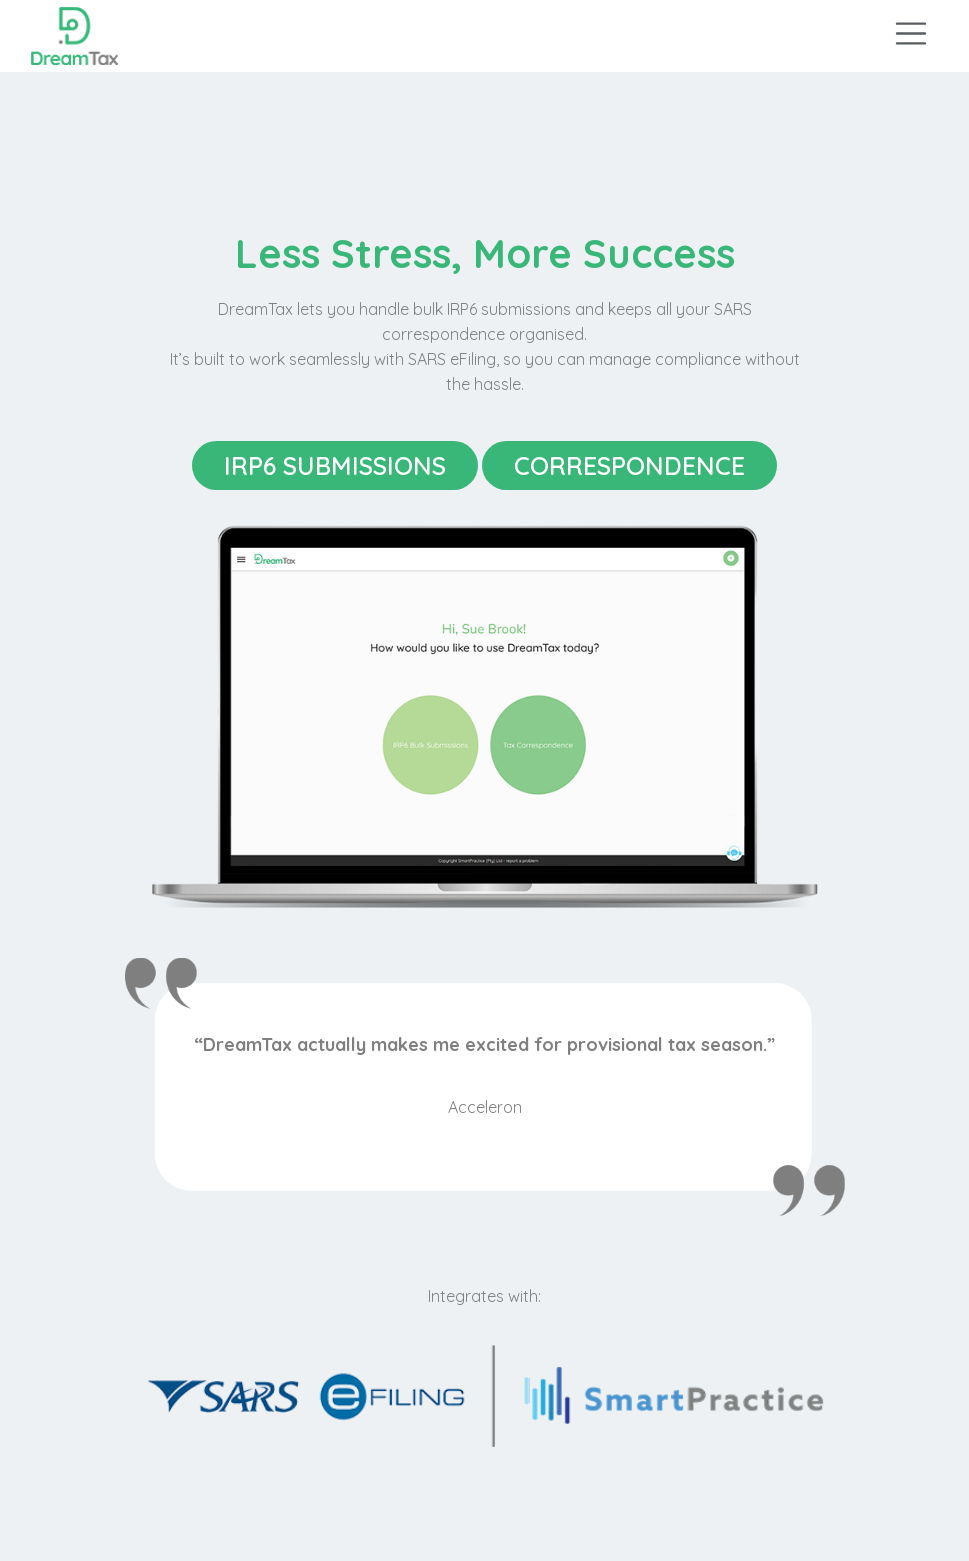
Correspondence (629, 465)
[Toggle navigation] (911, 31)
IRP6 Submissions (335, 465)
